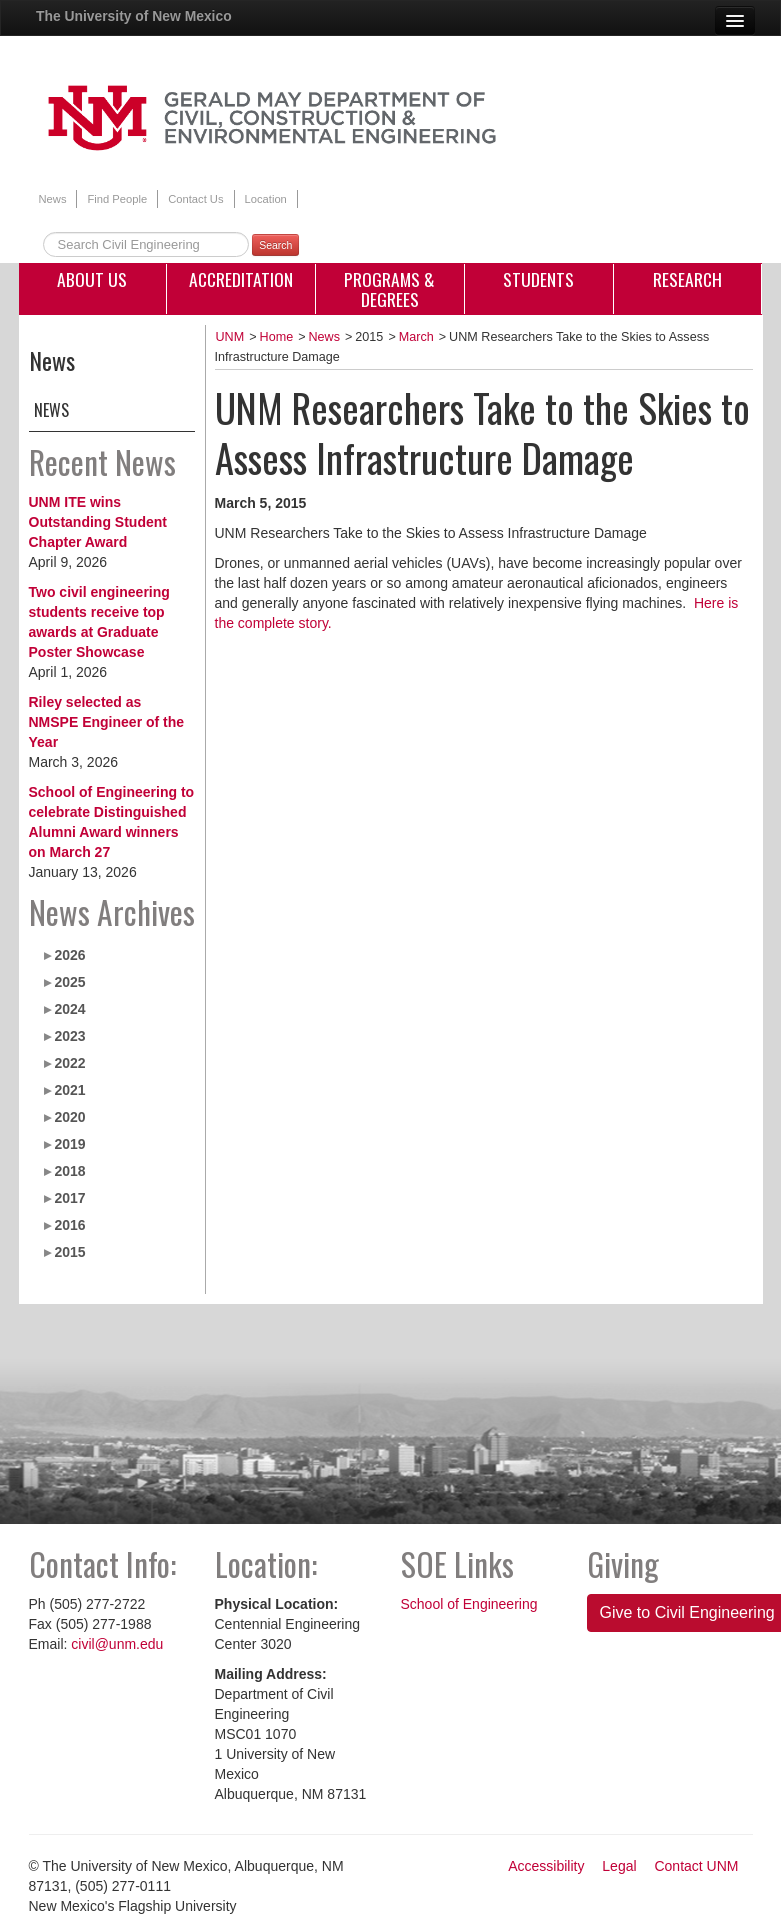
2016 (69, 1225)
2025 (69, 982)
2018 (69, 1171)
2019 (69, 1144)
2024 (69, 1009)
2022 (69, 1063)
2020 (69, 1117)
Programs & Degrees (389, 289)
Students (538, 279)
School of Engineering (469, 1604)
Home (277, 337)
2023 (69, 1036)
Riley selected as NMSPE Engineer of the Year (107, 722)
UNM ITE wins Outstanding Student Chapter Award (98, 522)
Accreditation (241, 279)
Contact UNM (696, 1866)
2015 (69, 1252)
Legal (619, 1866)
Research (687, 279)
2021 (69, 1090)
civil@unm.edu (117, 1644)
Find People (117, 199)
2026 (69, 955)
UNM (230, 337)
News (53, 199)
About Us (92, 279)
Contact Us (195, 199)
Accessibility (546, 1866)
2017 (69, 1198)
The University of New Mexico (134, 16)
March (416, 337)
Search (275, 245)
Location (266, 199)
